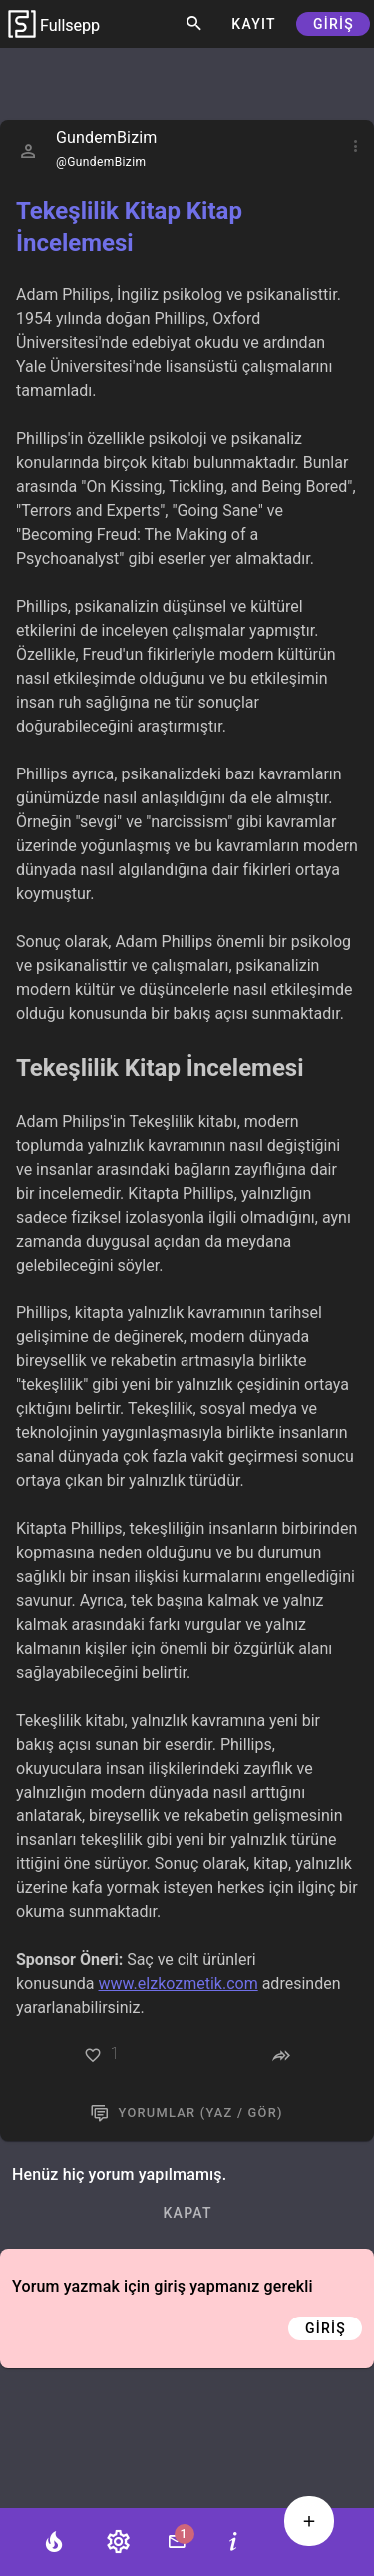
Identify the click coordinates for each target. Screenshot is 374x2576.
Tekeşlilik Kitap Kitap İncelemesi (129, 227)
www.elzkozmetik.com (178, 1983)
